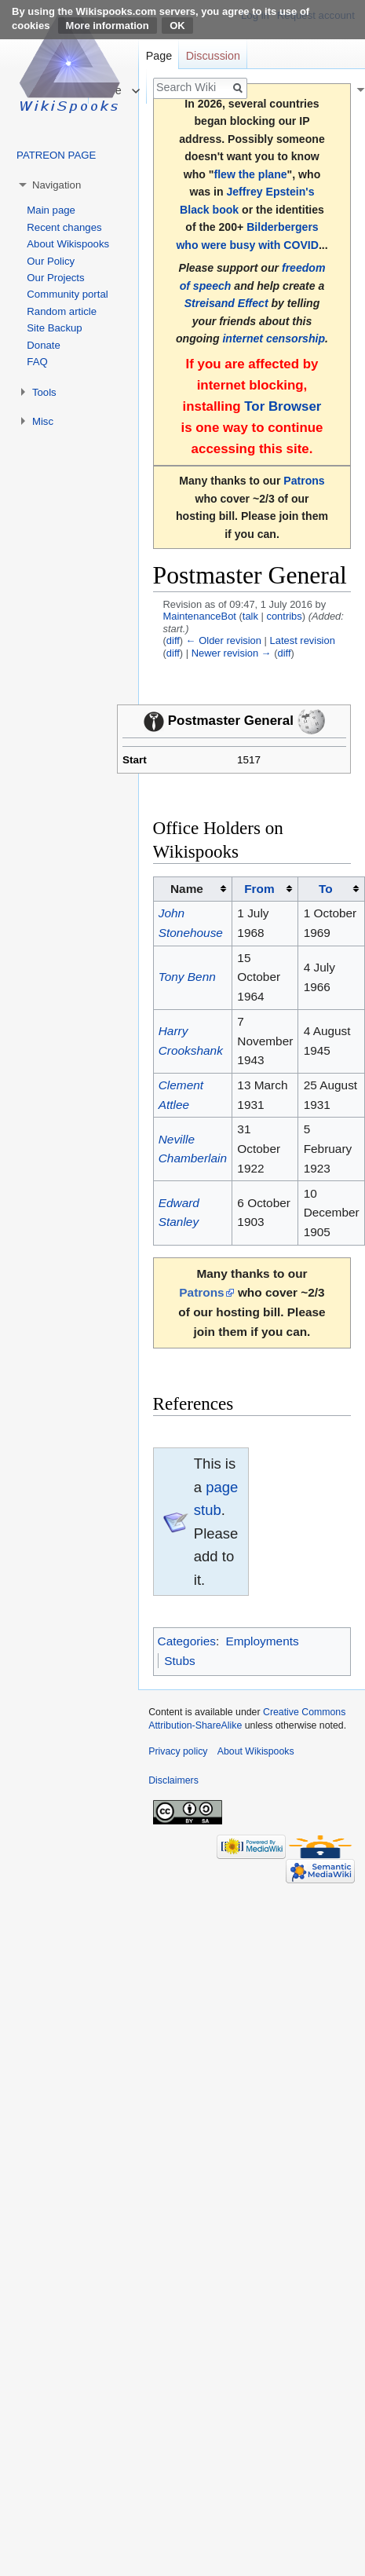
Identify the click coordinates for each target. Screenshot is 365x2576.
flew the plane (250, 174)
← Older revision (223, 640)
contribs (283, 616)
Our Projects (55, 278)
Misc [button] (42, 421)
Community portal (67, 294)
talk (250, 616)
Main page (51, 210)
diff (173, 640)
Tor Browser (282, 406)
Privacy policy (177, 1751)
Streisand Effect (226, 303)
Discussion (213, 55)
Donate (43, 345)
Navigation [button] (56, 185)
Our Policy (51, 261)
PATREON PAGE (56, 155)
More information (107, 25)
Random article (62, 311)
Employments (261, 1641)
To (326, 888)
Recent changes (64, 227)
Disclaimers (173, 1780)
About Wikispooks (68, 244)
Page (159, 55)
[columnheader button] (265, 889)
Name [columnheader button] (186, 888)
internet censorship (273, 338)
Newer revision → (232, 653)
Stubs (179, 1660)
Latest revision (302, 640)
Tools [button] (44, 392)
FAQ (37, 362)
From (259, 888)
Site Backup (54, 328)
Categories (187, 1641)
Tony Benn (187, 976)
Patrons (303, 480)
